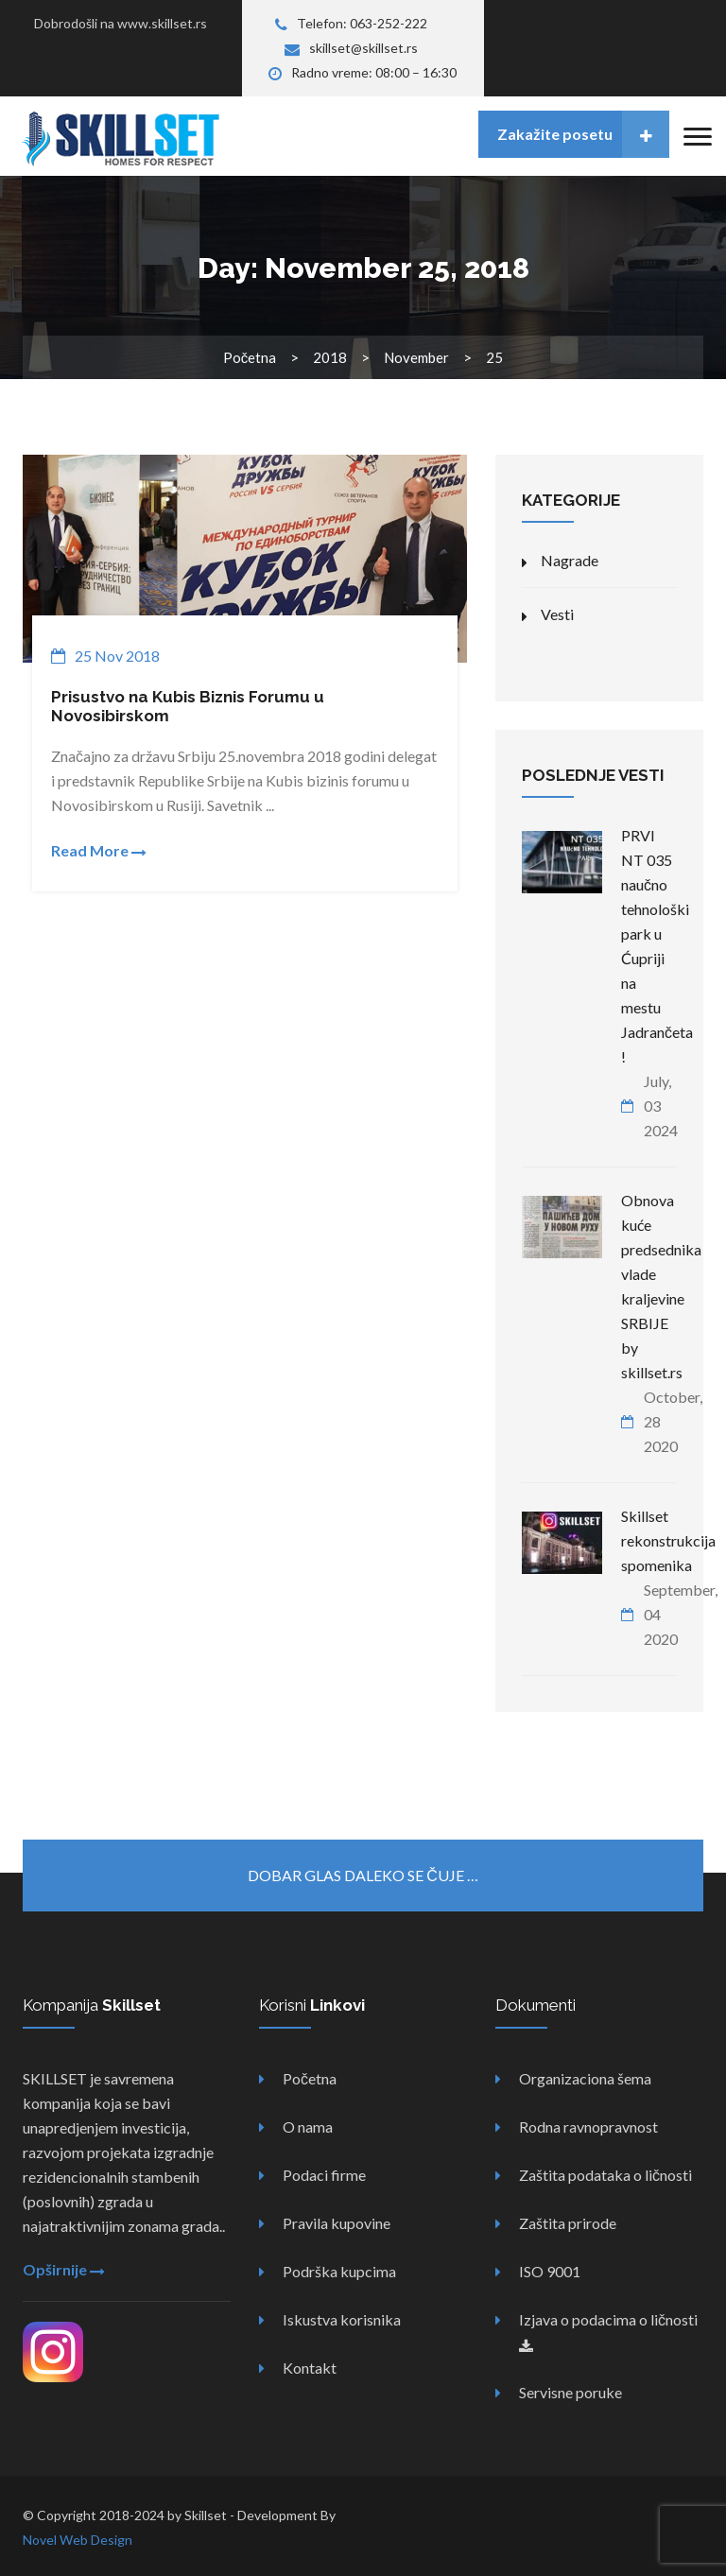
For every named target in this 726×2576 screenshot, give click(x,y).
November (416, 357)
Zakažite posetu (583, 134)
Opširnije (64, 2269)
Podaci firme (324, 2175)
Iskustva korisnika (342, 2319)
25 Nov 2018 (117, 656)
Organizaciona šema (585, 2078)
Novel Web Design (77, 2540)
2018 (330, 357)
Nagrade (569, 560)
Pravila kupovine (336, 2223)
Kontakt (310, 2368)
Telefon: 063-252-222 (351, 23)
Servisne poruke (570, 2392)
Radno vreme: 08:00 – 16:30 (362, 72)
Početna (250, 357)
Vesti (557, 614)
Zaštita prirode (567, 2223)
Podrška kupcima (339, 2271)
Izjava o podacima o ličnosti (608, 2332)
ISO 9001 (549, 2271)
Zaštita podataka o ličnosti (605, 2175)
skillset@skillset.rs (351, 48)
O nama (308, 2126)
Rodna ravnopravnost (588, 2126)
